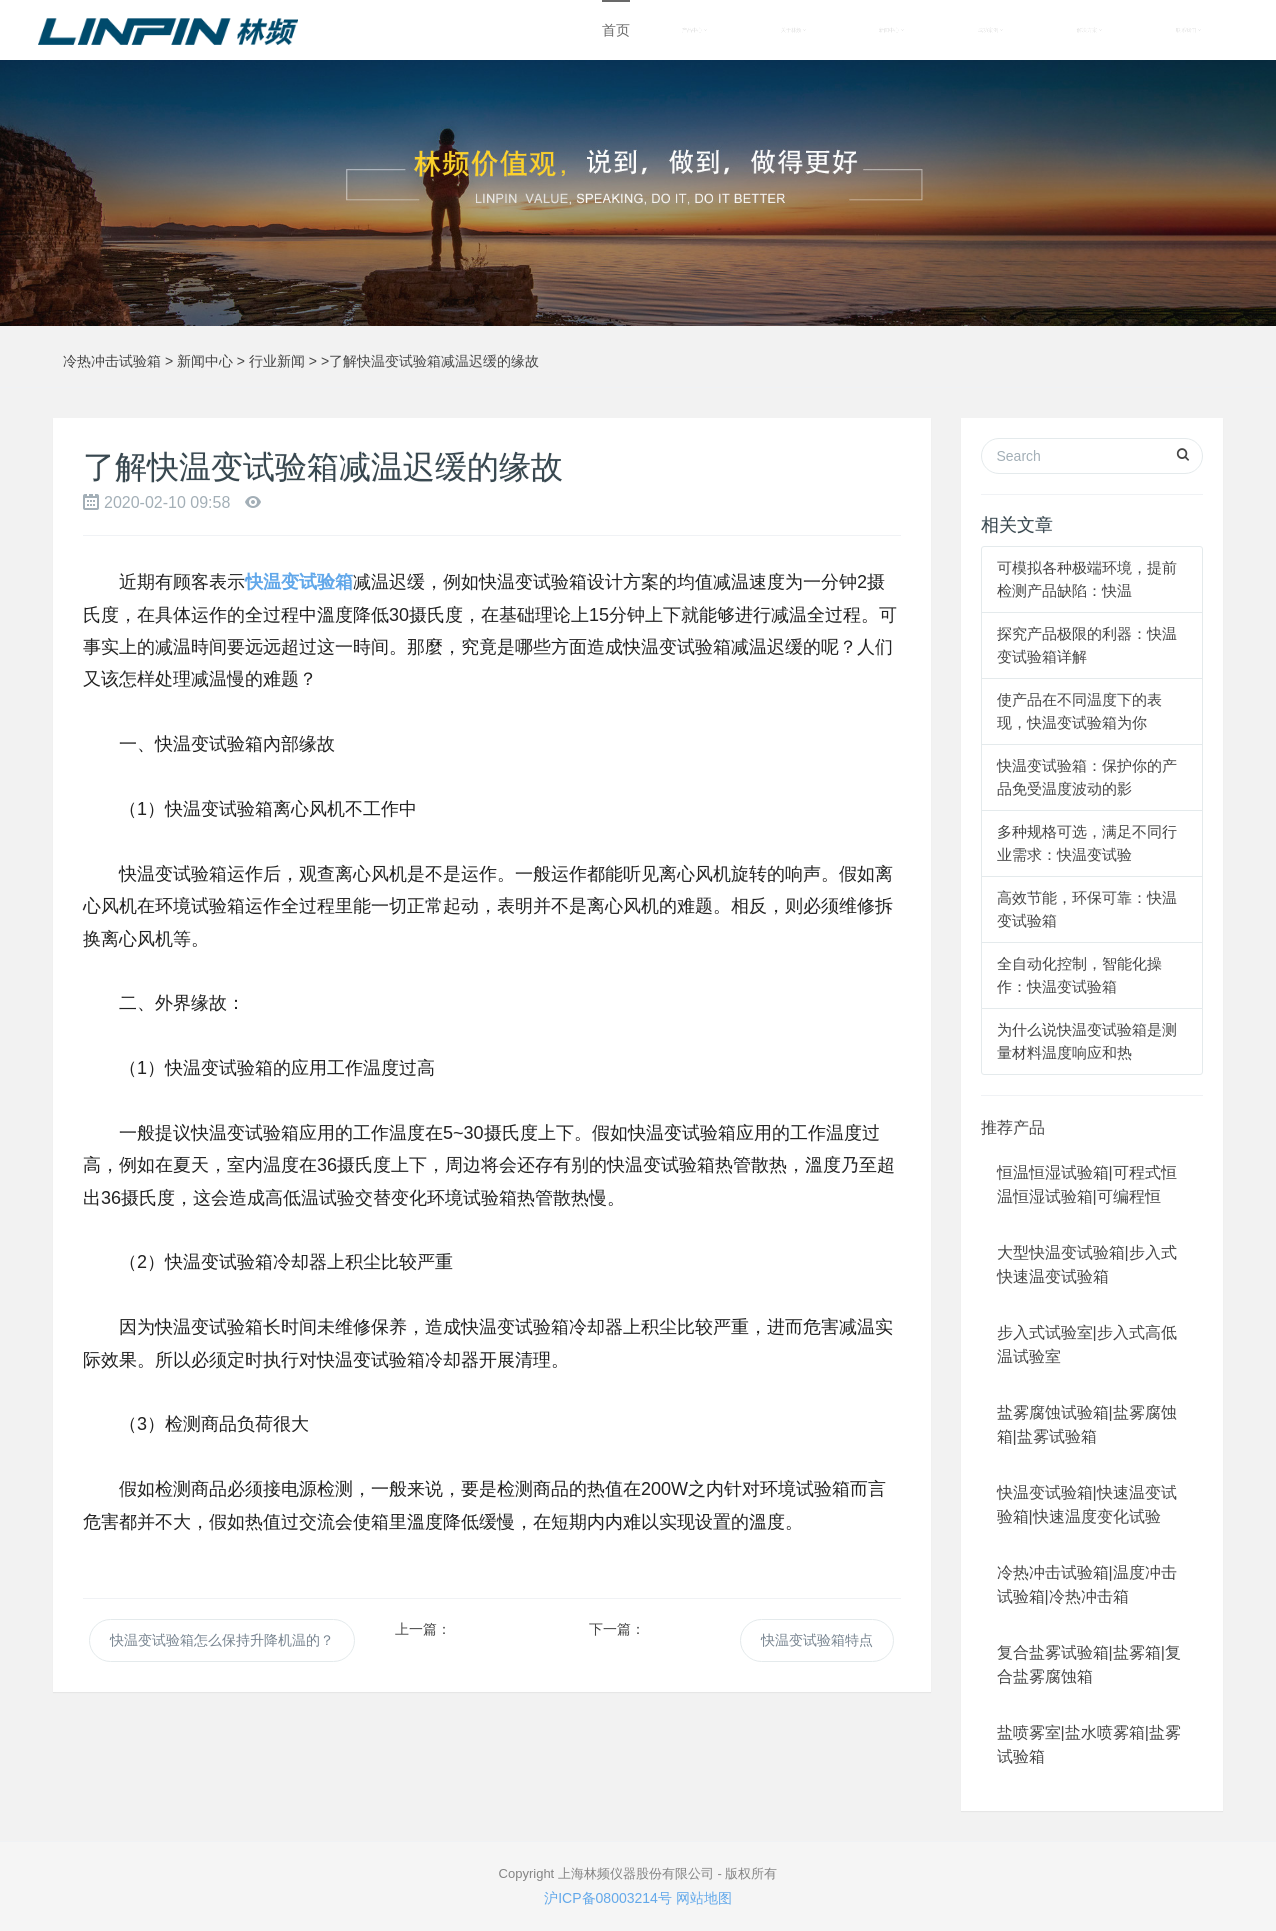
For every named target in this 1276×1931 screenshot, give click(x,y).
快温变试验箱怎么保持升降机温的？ (222, 1640)
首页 (616, 30)
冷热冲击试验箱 (112, 361)
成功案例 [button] (990, 30)
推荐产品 (1013, 1127)
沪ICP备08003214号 (608, 1898)
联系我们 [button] (1188, 30)
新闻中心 (205, 361)
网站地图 (704, 1898)
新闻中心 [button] (891, 30)
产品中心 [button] (694, 30)
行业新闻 (277, 361)
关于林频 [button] (793, 30)
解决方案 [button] (1089, 30)
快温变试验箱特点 (817, 1640)
